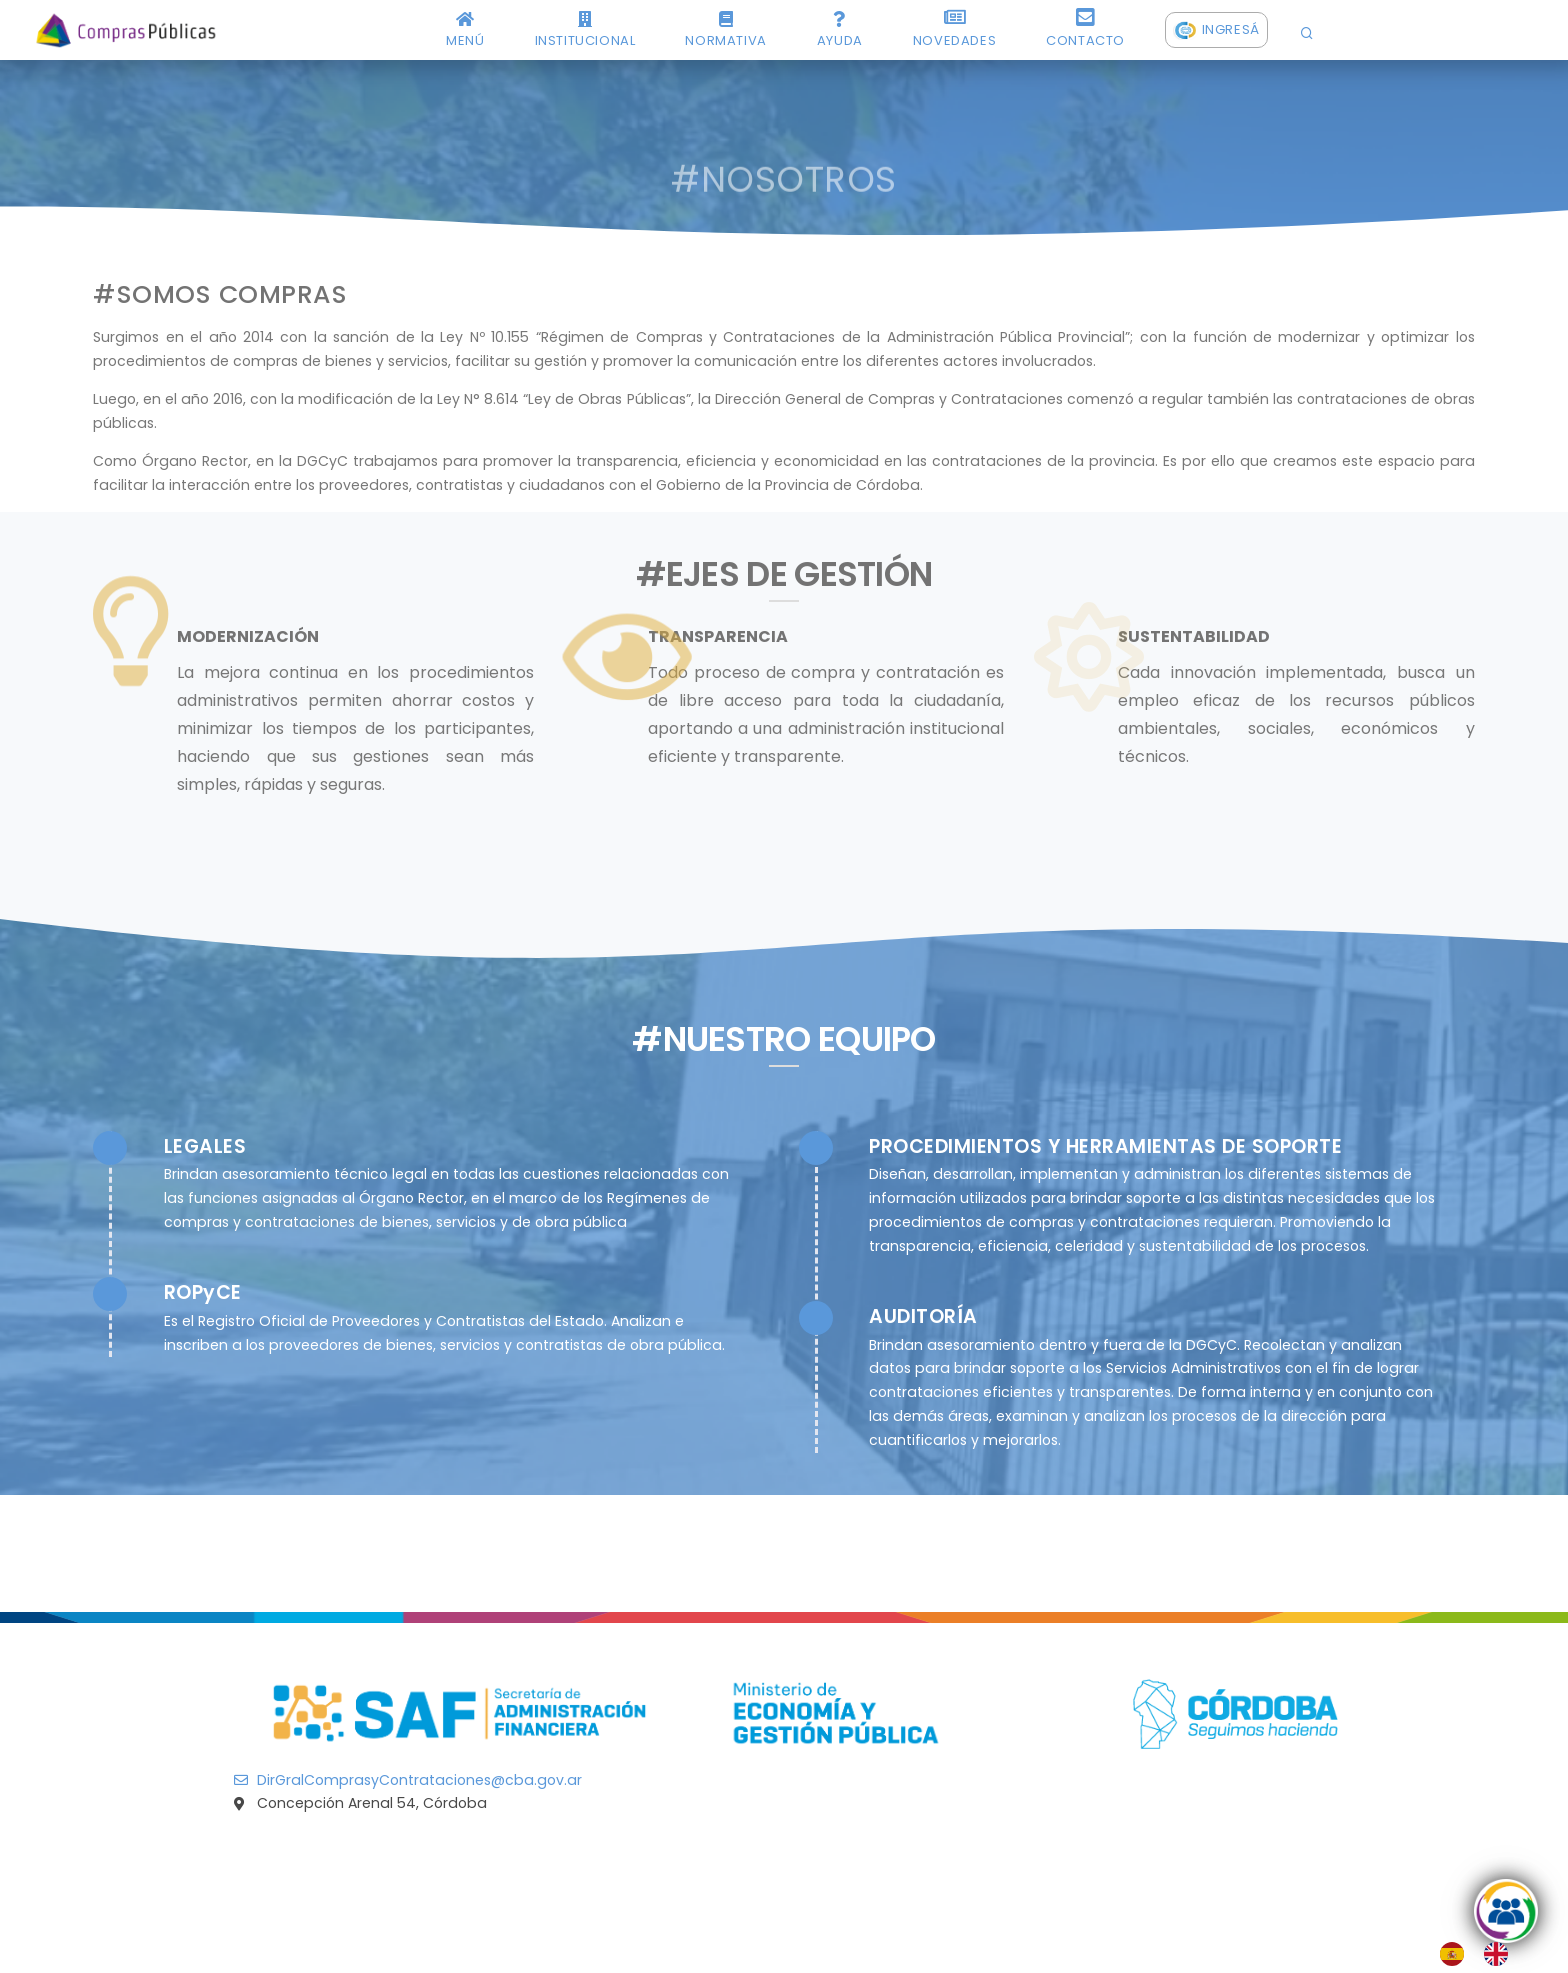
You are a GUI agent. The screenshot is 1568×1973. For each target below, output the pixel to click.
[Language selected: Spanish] (1484, 1954)
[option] (1501, 1954)
